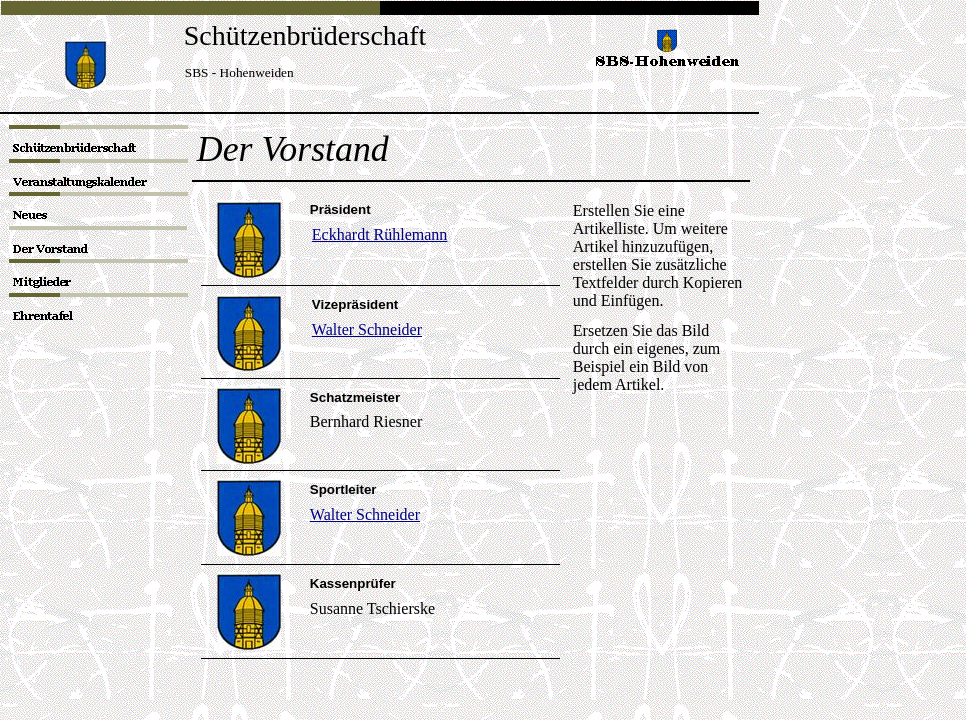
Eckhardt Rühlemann (380, 234)
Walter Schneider (365, 514)
